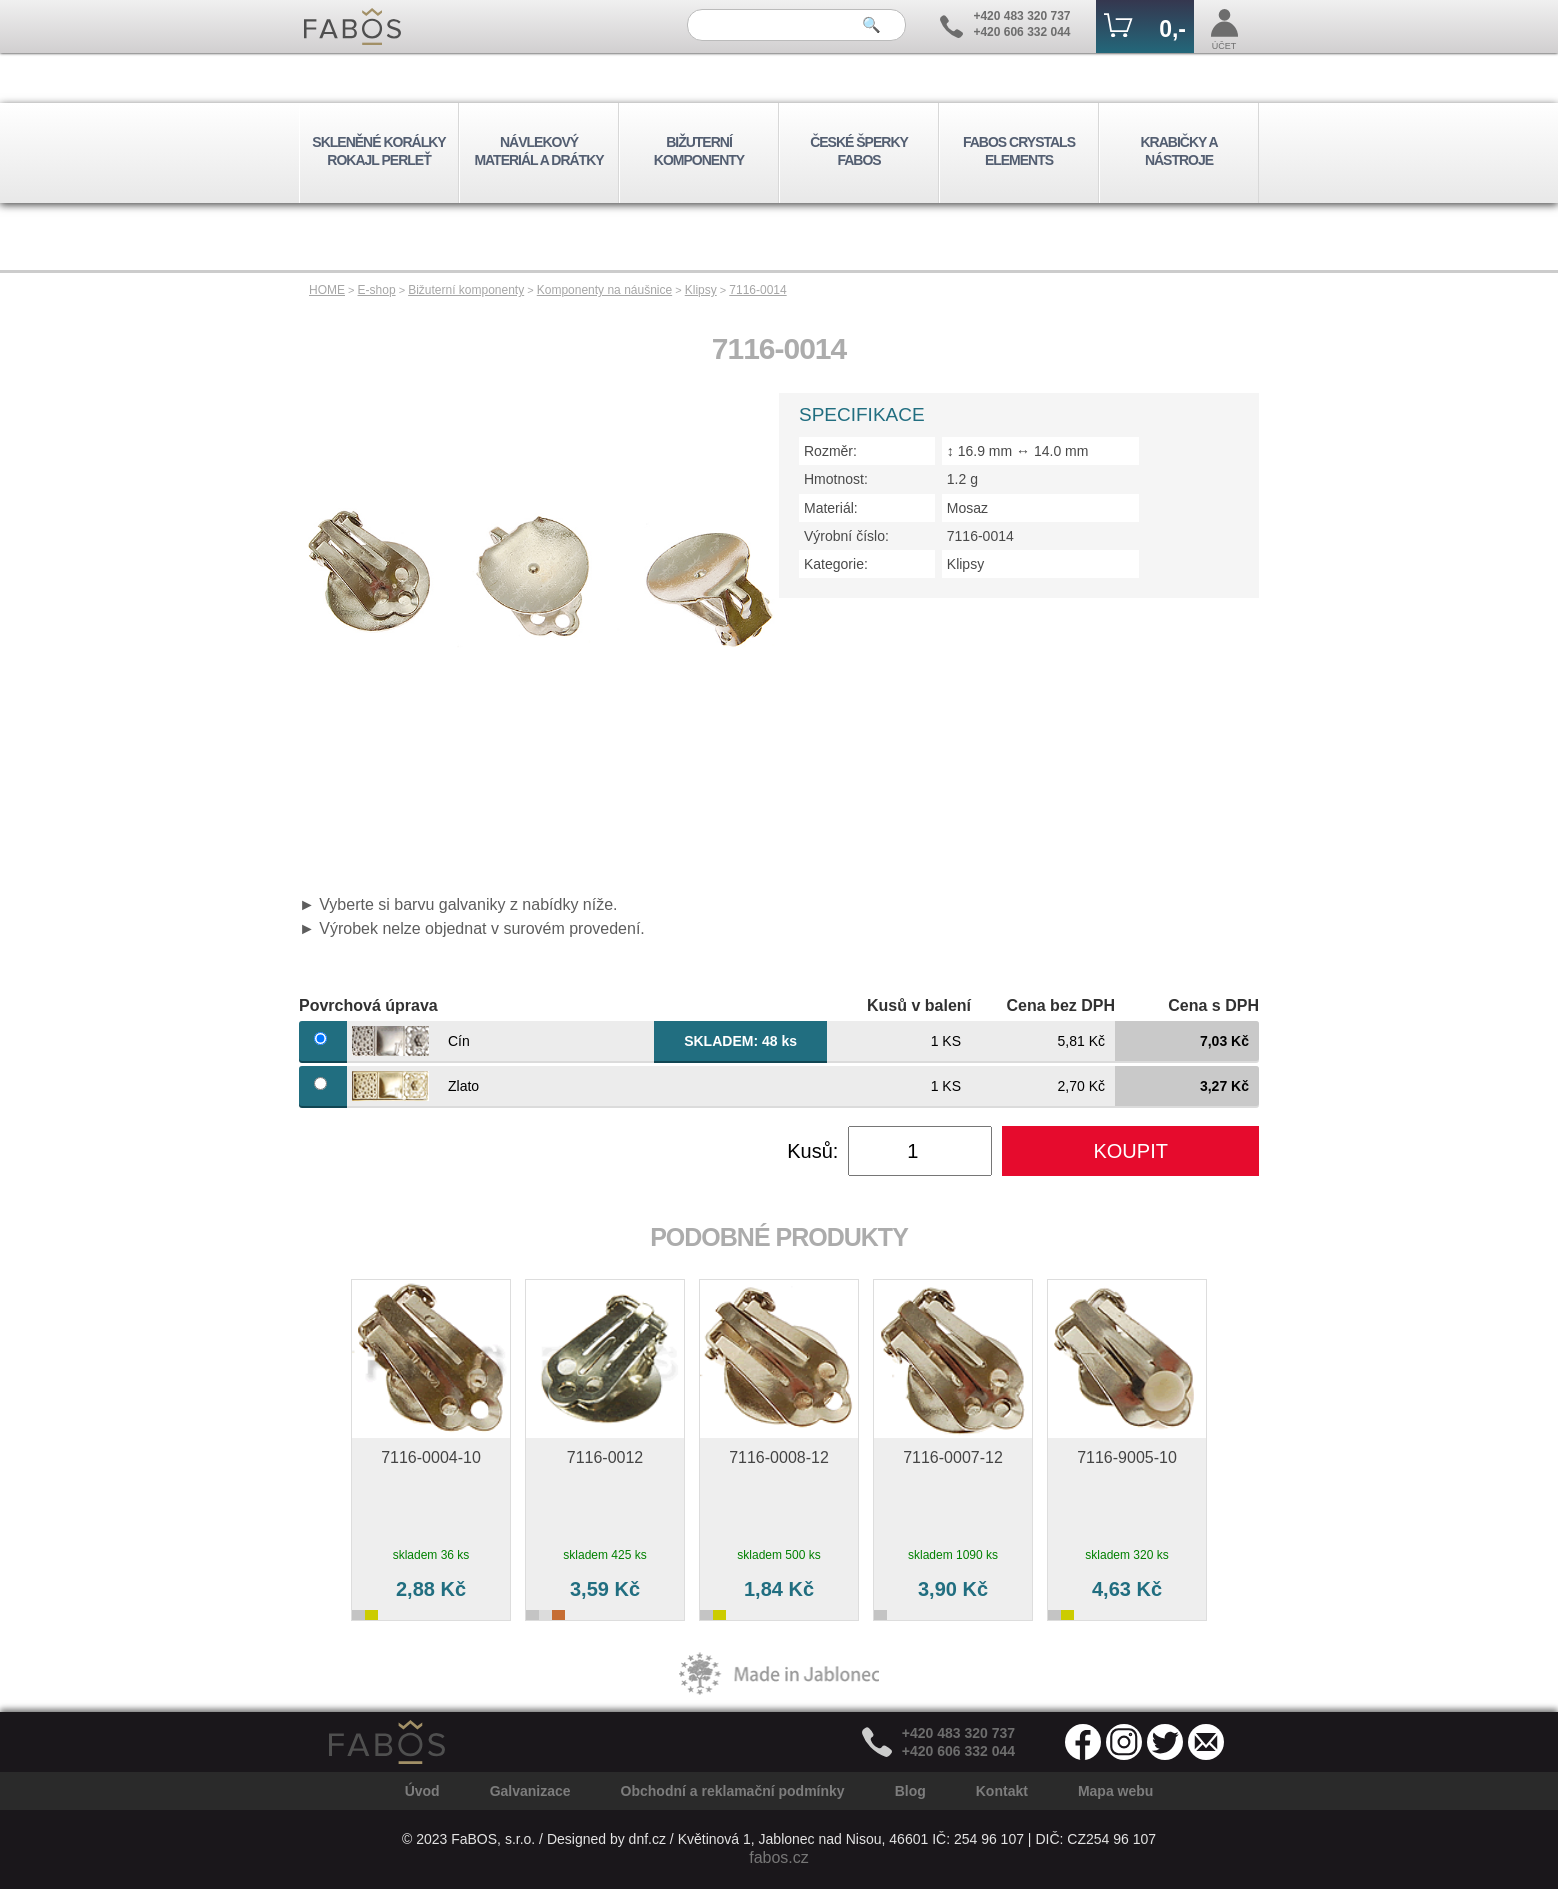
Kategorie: (836, 564)
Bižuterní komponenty (466, 290)
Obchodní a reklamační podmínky (733, 1791)
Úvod (422, 1791)
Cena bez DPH (1061, 1005)
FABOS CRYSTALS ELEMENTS (1019, 151)
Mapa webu (1115, 1791)
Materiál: (831, 508)
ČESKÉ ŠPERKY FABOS (859, 151)
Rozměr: (830, 451)
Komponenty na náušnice (604, 290)
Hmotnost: (836, 479)
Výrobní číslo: (846, 536)
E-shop (377, 290)
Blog (910, 1791)
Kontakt (1002, 1791)
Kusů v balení (919, 1005)
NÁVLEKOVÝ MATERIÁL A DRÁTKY (538, 151)
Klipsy (701, 290)
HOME (327, 290)
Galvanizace (530, 1791)
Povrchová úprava (368, 1005)
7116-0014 (757, 290)
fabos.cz (779, 1857)
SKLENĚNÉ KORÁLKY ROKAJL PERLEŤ (378, 151)
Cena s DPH (1213, 1005)
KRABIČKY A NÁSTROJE (1178, 151)
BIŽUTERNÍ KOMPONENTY (699, 151)
